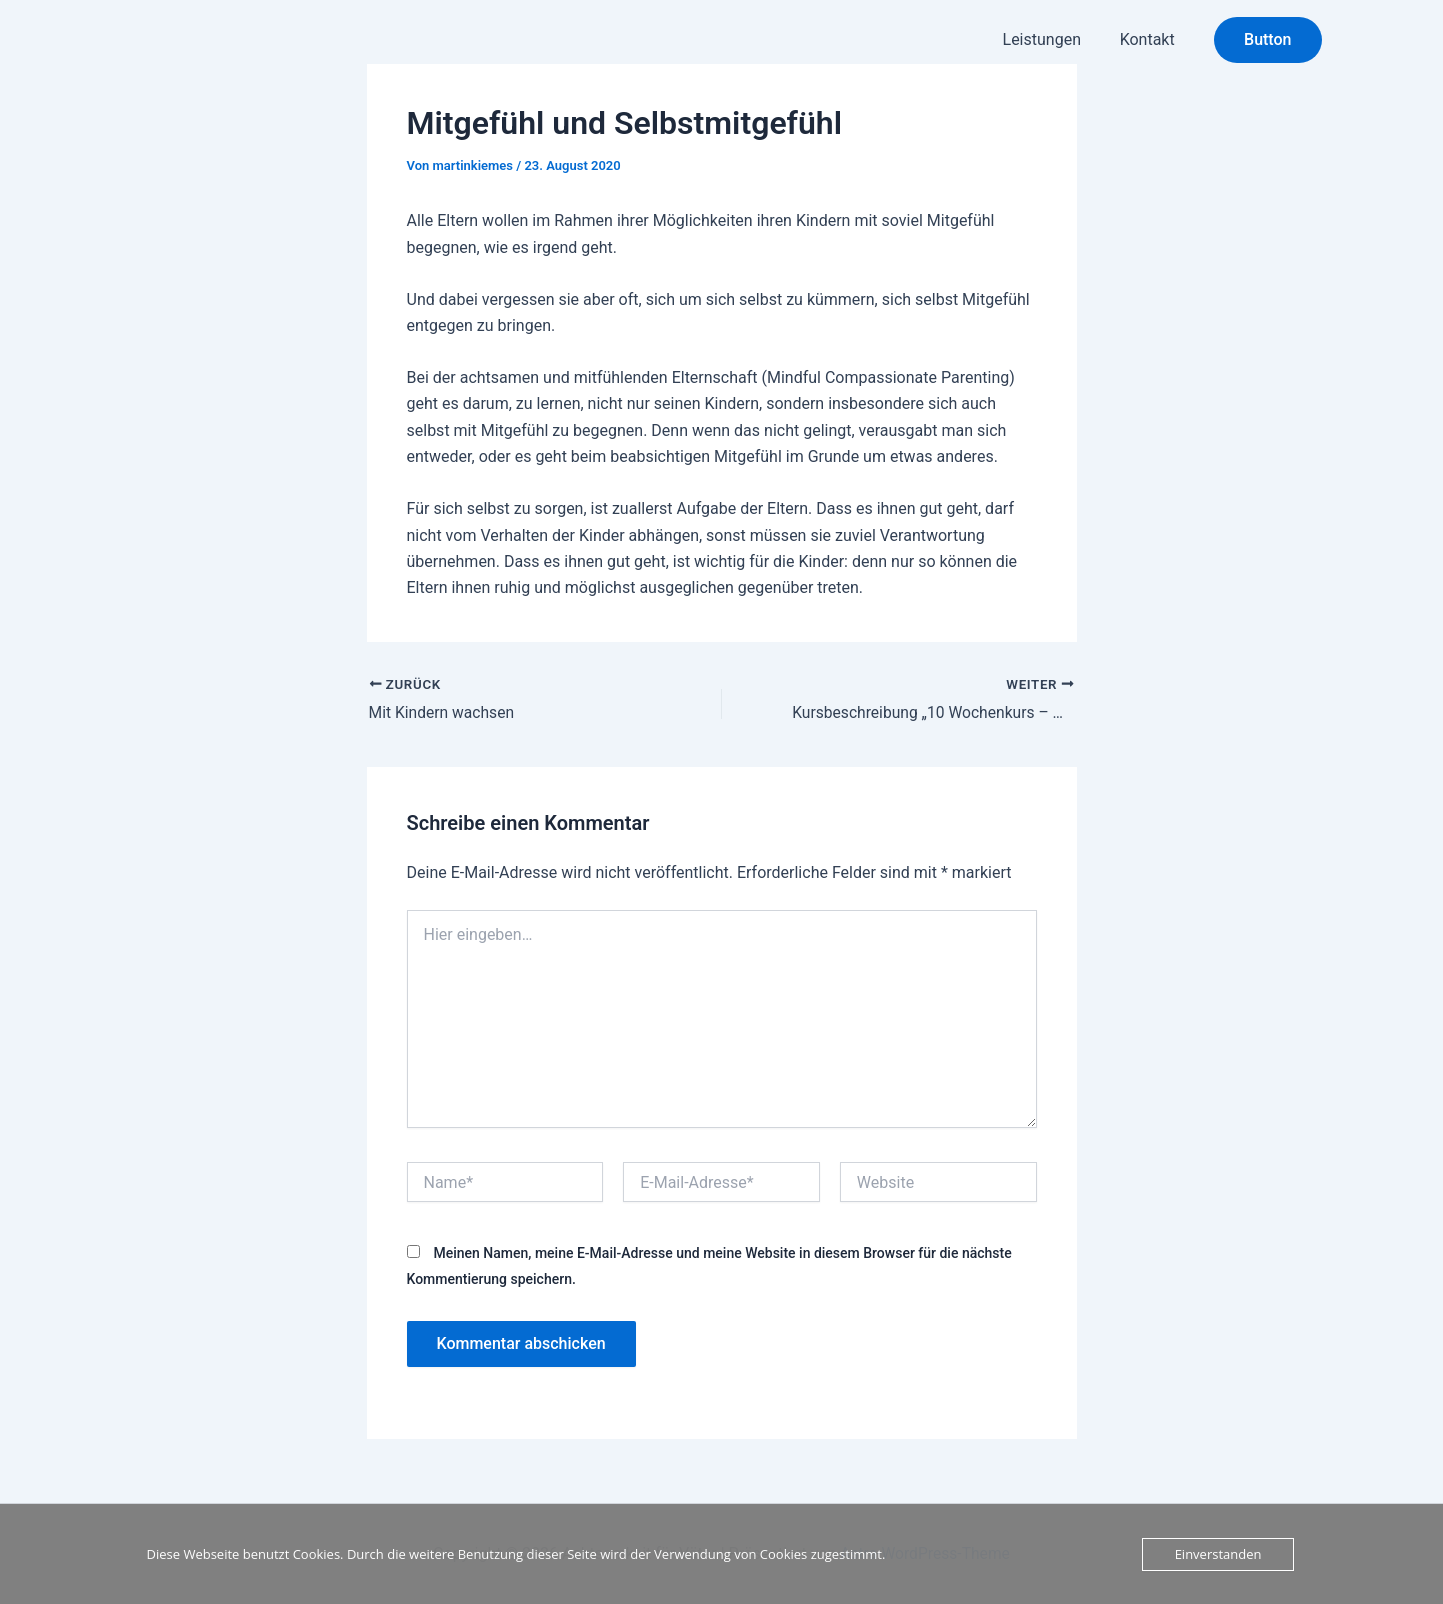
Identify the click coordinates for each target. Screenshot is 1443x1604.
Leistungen (1052, 39)
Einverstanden (1218, 1554)
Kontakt (1150, 39)
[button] (1267, 40)
